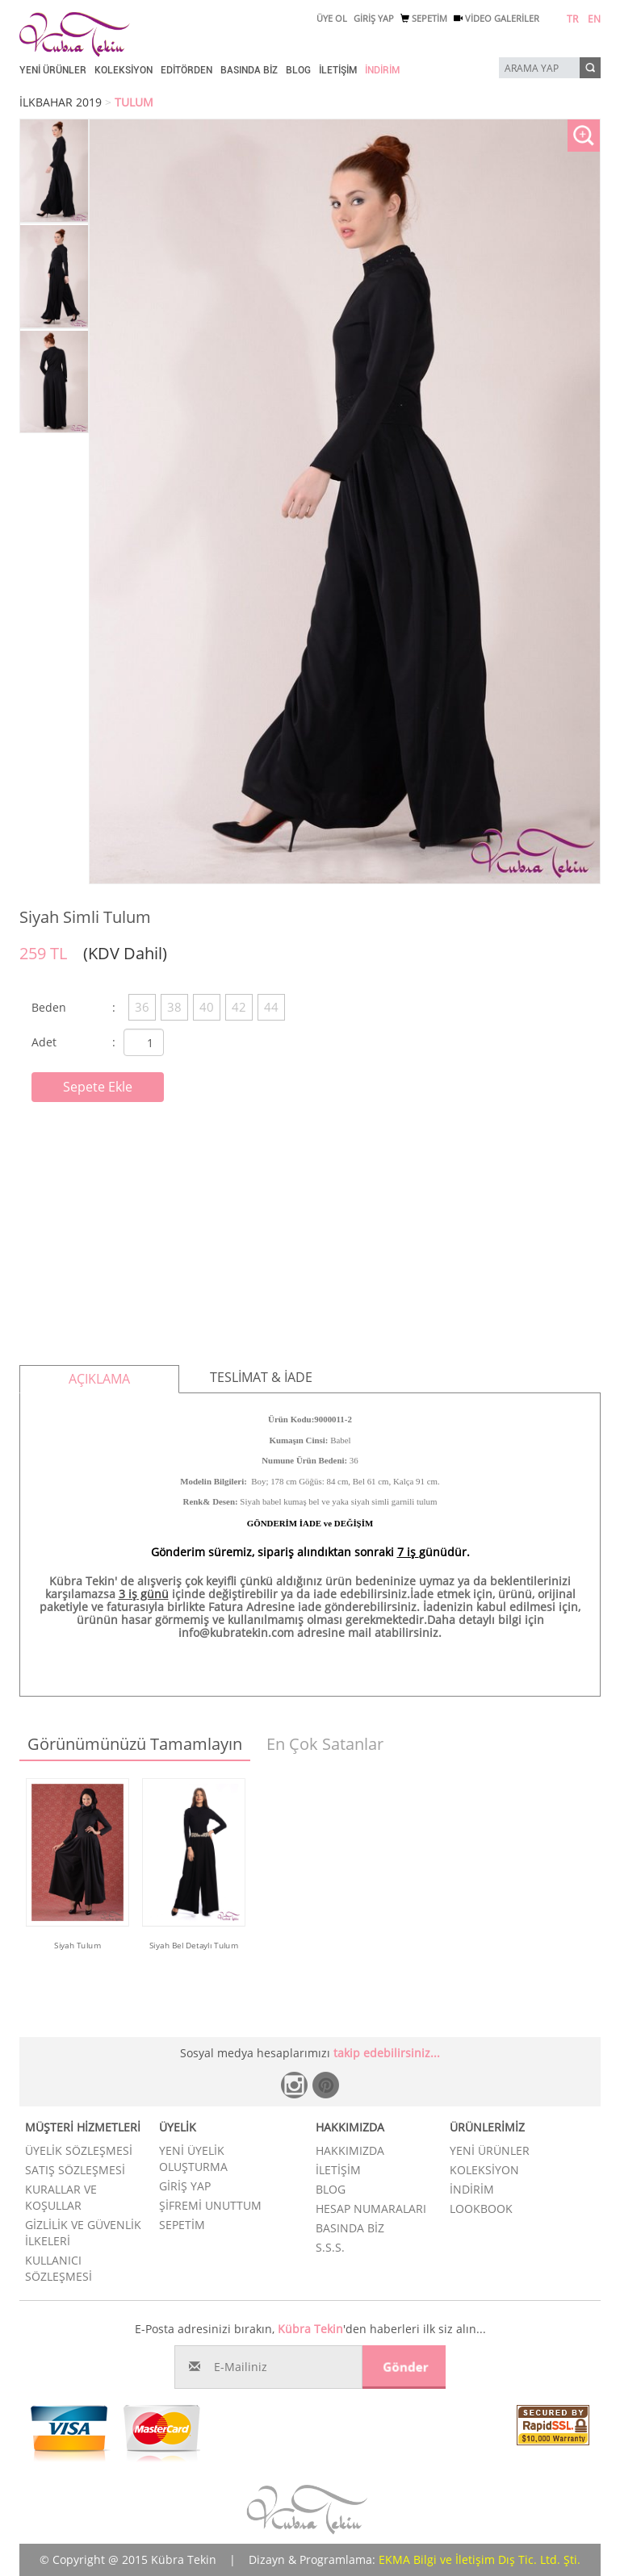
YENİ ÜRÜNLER (52, 70)
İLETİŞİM (338, 70)
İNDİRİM (382, 70)
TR (572, 19)
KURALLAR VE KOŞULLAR (61, 2197)
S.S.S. (330, 2247)
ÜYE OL (331, 18)
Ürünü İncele (78, 1968)
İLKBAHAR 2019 (60, 102)
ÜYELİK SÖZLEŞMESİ (78, 2150)
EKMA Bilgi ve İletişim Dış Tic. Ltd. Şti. (479, 2559)
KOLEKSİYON (123, 70)
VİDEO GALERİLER (496, 18)
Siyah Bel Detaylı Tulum (194, 1945)
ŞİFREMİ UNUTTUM (210, 2205)
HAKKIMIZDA (350, 2150)
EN (594, 19)
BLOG (298, 70)
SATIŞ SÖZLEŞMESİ (75, 2169)
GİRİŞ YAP (374, 18)
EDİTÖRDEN (186, 70)
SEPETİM (423, 18)
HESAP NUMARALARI (371, 2208)
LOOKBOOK (481, 2208)
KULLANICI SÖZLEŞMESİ (58, 2268)
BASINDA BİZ (249, 70)
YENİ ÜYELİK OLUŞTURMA (193, 2158)
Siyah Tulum (77, 1945)
